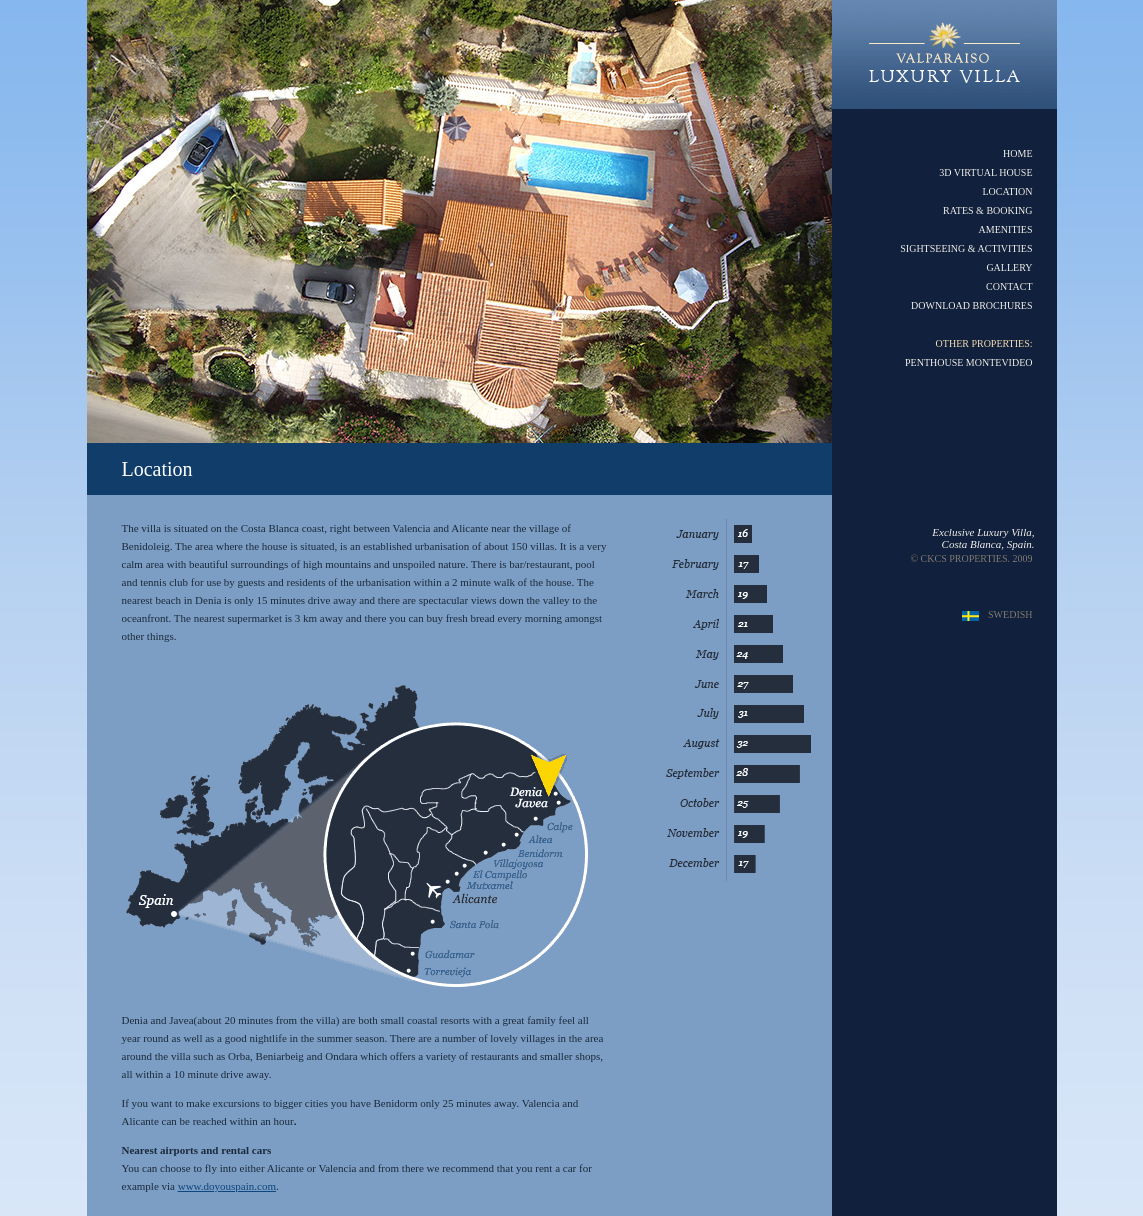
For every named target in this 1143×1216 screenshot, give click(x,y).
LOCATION (1008, 191)
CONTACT (1009, 286)
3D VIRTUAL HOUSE (985, 172)
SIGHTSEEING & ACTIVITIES (966, 248)
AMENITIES (1006, 229)
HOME (1017, 153)
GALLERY (1009, 267)
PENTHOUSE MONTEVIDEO (969, 362)
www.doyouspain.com (227, 1186)
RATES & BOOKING (987, 210)
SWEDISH (1010, 614)
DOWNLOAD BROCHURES (971, 305)
